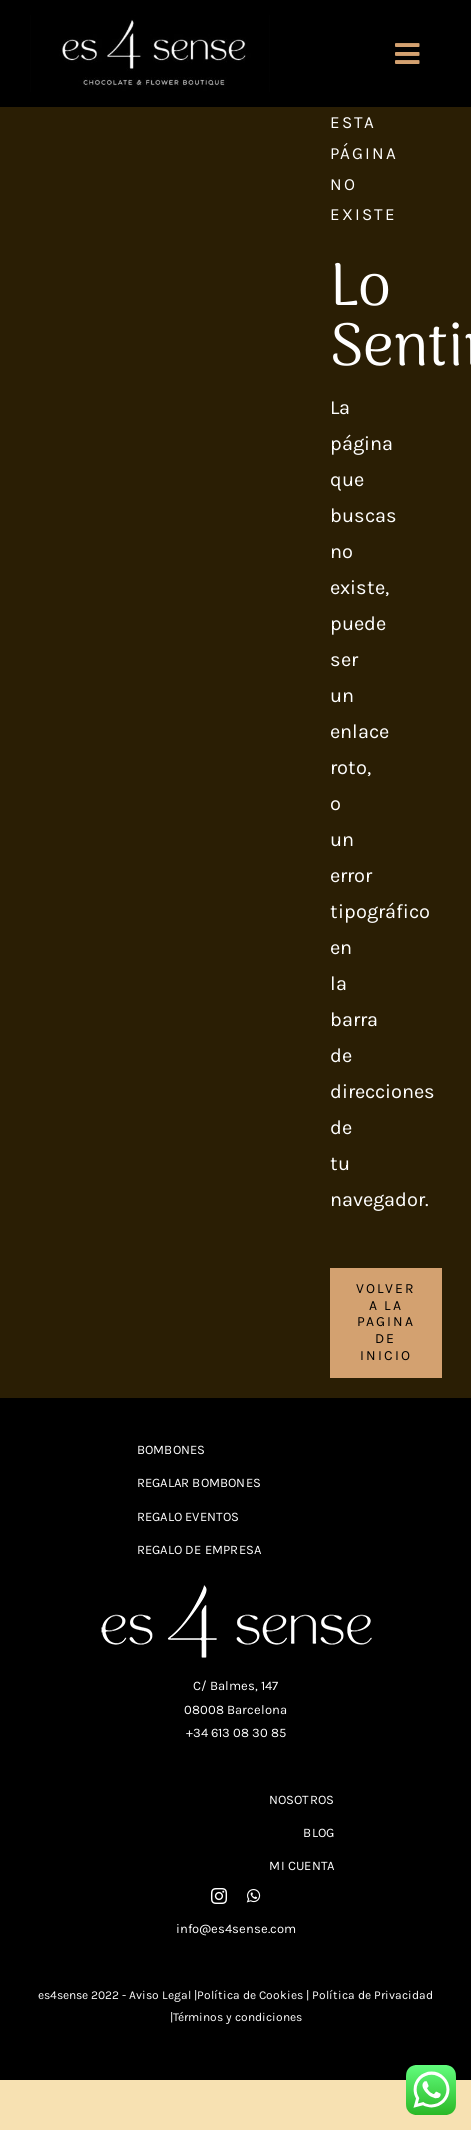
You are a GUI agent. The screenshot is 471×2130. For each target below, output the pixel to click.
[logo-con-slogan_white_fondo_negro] (150, 24)
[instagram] (219, 1896)
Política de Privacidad (371, 1995)
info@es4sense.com (236, 1928)
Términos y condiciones (237, 2017)
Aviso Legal (160, 1995)
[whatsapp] (254, 1896)
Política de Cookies (250, 1995)
